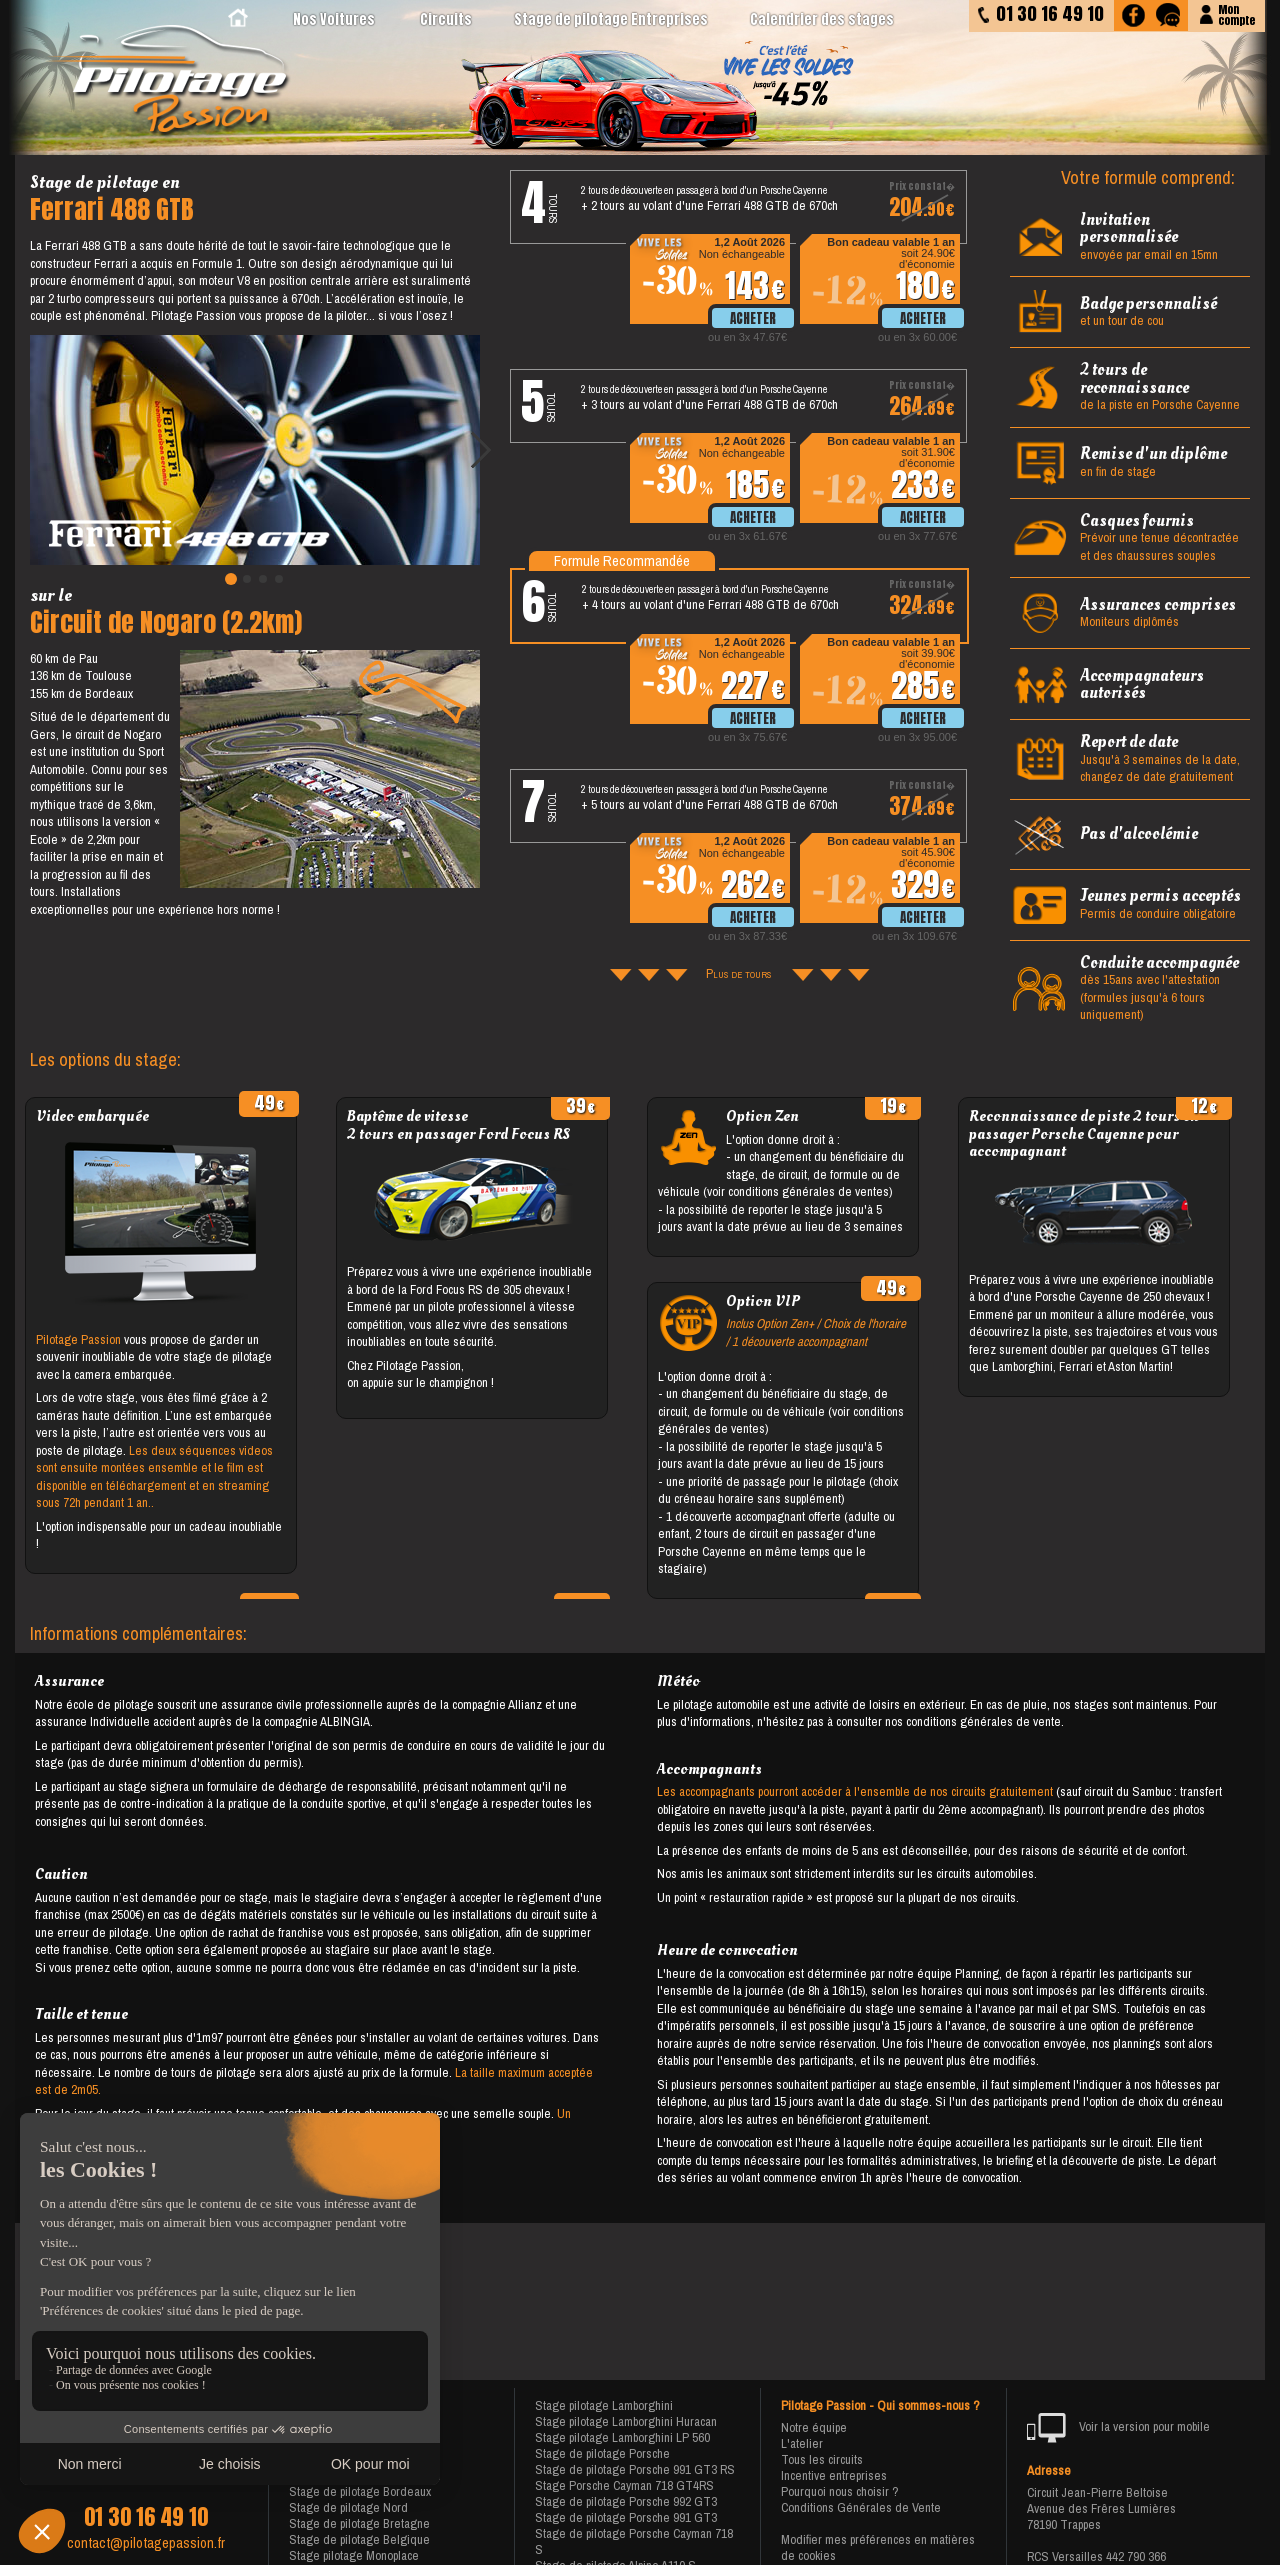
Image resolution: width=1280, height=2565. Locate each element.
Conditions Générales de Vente (861, 2507)
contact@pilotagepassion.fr (146, 2543)
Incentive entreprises (834, 2475)
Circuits (446, 19)
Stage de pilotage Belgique (359, 2539)
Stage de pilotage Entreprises (611, 19)
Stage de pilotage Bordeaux (360, 2491)
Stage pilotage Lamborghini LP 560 (622, 2437)
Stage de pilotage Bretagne (359, 2523)
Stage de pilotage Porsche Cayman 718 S (634, 2541)
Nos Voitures (334, 19)
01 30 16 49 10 (146, 2517)
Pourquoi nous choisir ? (840, 2491)
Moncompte (1236, 13)
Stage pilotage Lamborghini (604, 2405)
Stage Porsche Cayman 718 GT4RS (624, 2485)
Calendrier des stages (822, 19)
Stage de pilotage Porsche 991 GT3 (626, 2517)
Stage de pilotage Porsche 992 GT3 (626, 2501)
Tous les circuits (822, 2459)
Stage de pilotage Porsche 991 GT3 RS (635, 2469)
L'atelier (802, 2443)
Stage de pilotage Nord (348, 2507)
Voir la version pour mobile (1118, 2428)
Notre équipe (814, 2427)
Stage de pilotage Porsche (602, 2453)
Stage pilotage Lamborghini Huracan (626, 2421)
